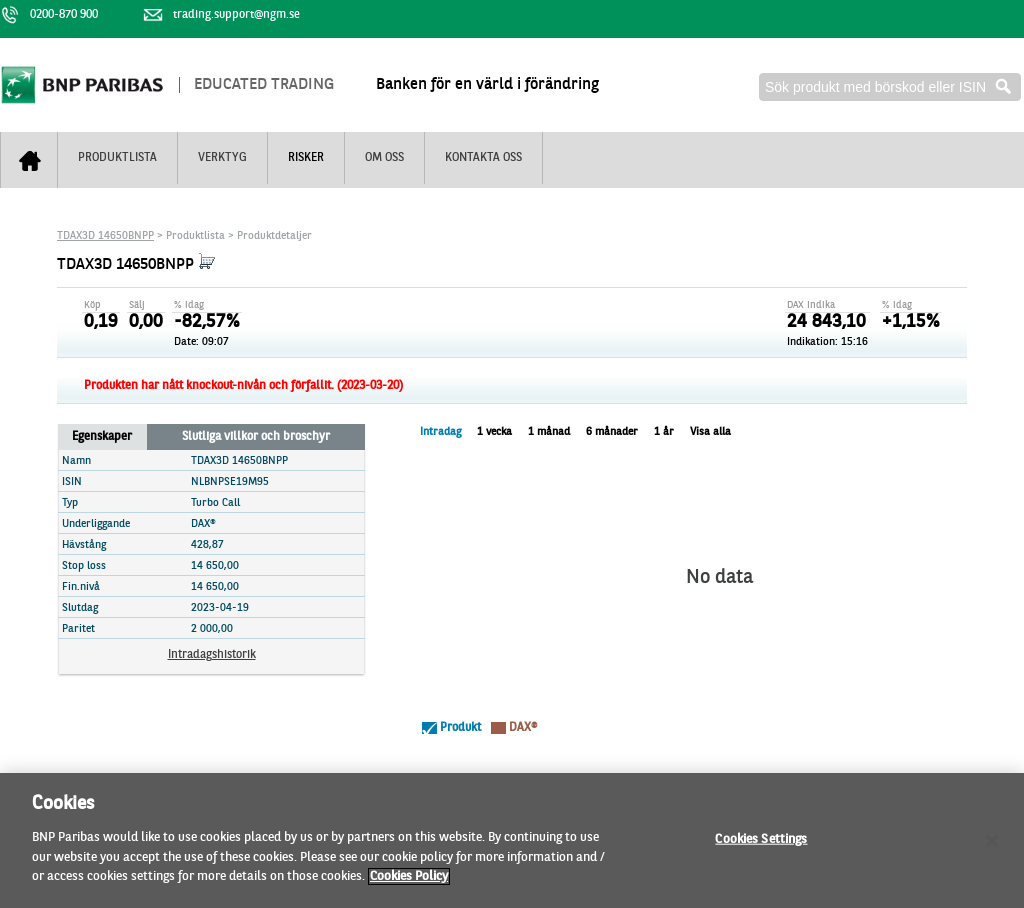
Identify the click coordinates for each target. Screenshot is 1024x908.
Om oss (384, 158)
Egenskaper (102, 437)
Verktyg (222, 158)
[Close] (992, 850)
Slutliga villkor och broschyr (256, 437)
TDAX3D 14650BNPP (105, 236)
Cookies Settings (761, 848)
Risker (306, 158)
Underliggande (96, 524)
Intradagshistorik (212, 655)
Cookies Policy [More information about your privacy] (409, 885)
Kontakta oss (483, 158)
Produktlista (117, 158)
